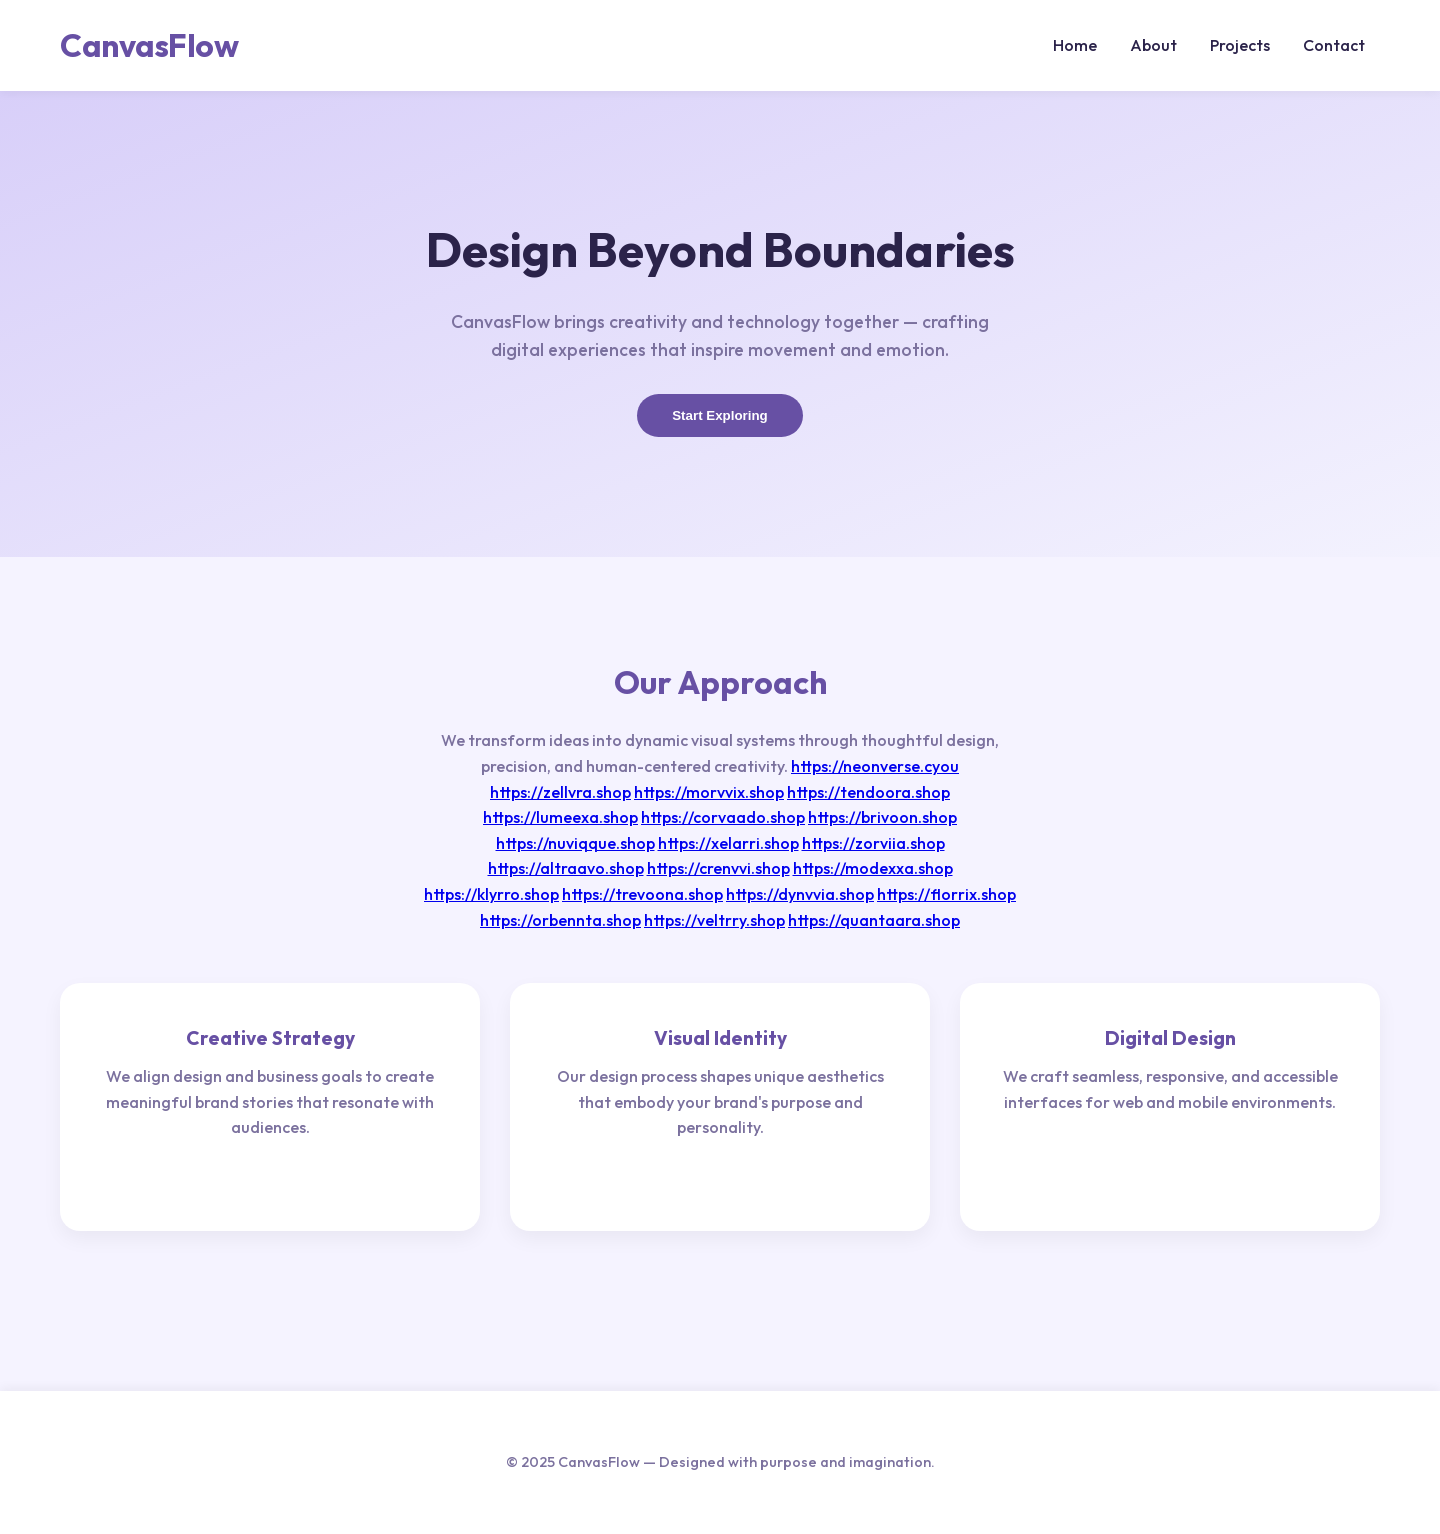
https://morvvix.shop (709, 792)
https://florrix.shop (946, 894)
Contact (1334, 45)
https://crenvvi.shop (718, 868)
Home (1075, 45)
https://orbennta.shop (560, 920)
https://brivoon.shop (882, 817)
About (1153, 45)
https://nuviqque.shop (575, 843)
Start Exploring (720, 415)
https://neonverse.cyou (875, 766)
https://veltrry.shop (714, 920)
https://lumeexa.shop (560, 817)
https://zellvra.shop (560, 792)
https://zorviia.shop (873, 843)
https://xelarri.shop (728, 843)
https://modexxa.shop (873, 868)
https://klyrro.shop (491, 894)
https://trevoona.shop (642, 894)
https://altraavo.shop (566, 868)
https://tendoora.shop (868, 792)
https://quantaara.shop (874, 920)
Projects (1240, 45)
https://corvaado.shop (723, 817)
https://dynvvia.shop (800, 894)
